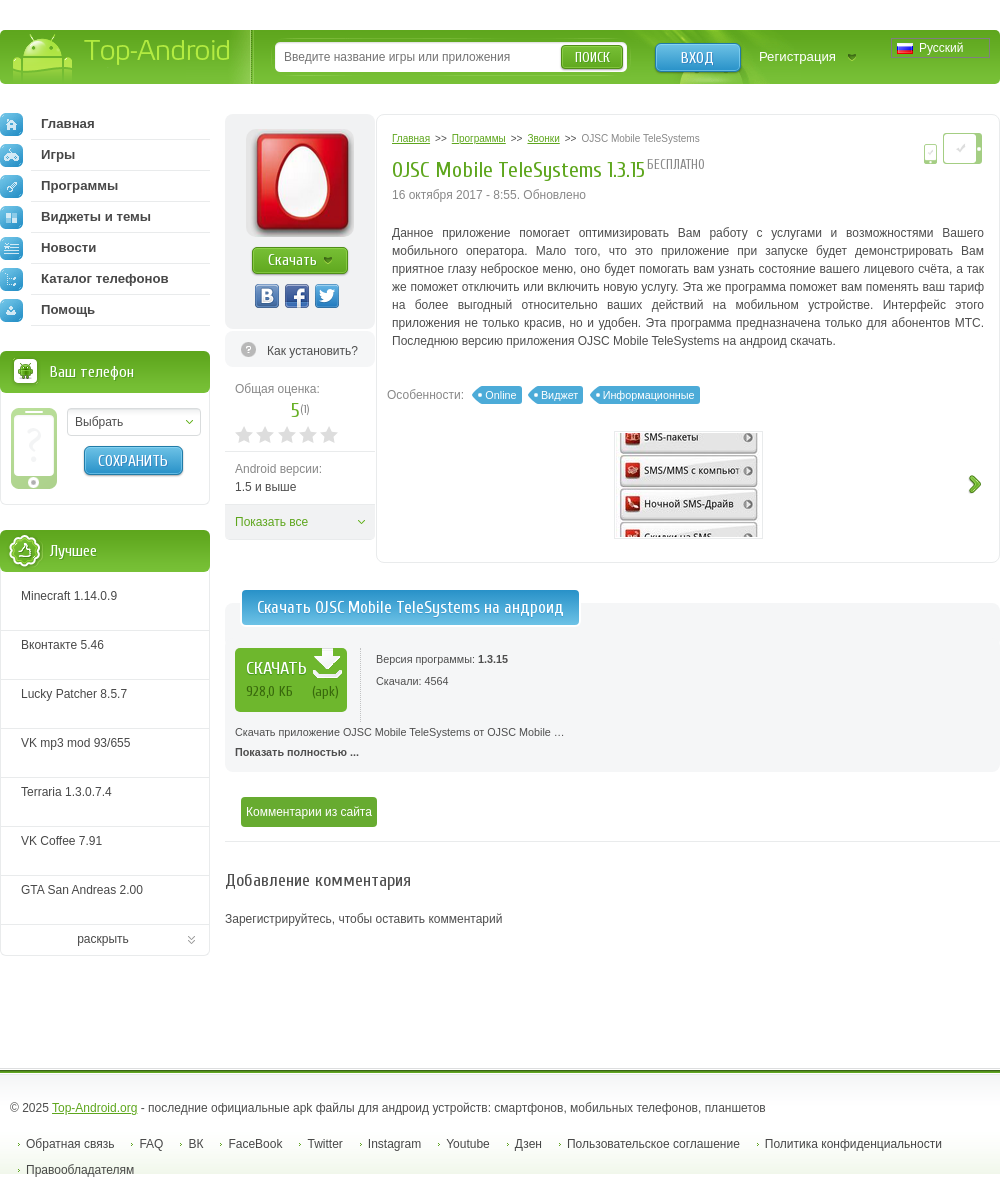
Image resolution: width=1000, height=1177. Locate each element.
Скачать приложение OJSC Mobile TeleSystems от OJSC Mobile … (612, 744)
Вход (697, 58)
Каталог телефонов (84, 279)
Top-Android (122, 58)
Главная (47, 124)
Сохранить (133, 461)
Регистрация (797, 56)
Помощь (47, 310)
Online (500, 395)
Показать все (271, 522)
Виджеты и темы (75, 217)
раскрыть (103, 939)
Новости (48, 248)
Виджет (559, 395)
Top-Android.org (94, 1108)
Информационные (649, 395)
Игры (37, 155)
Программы (59, 186)
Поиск (592, 57)
